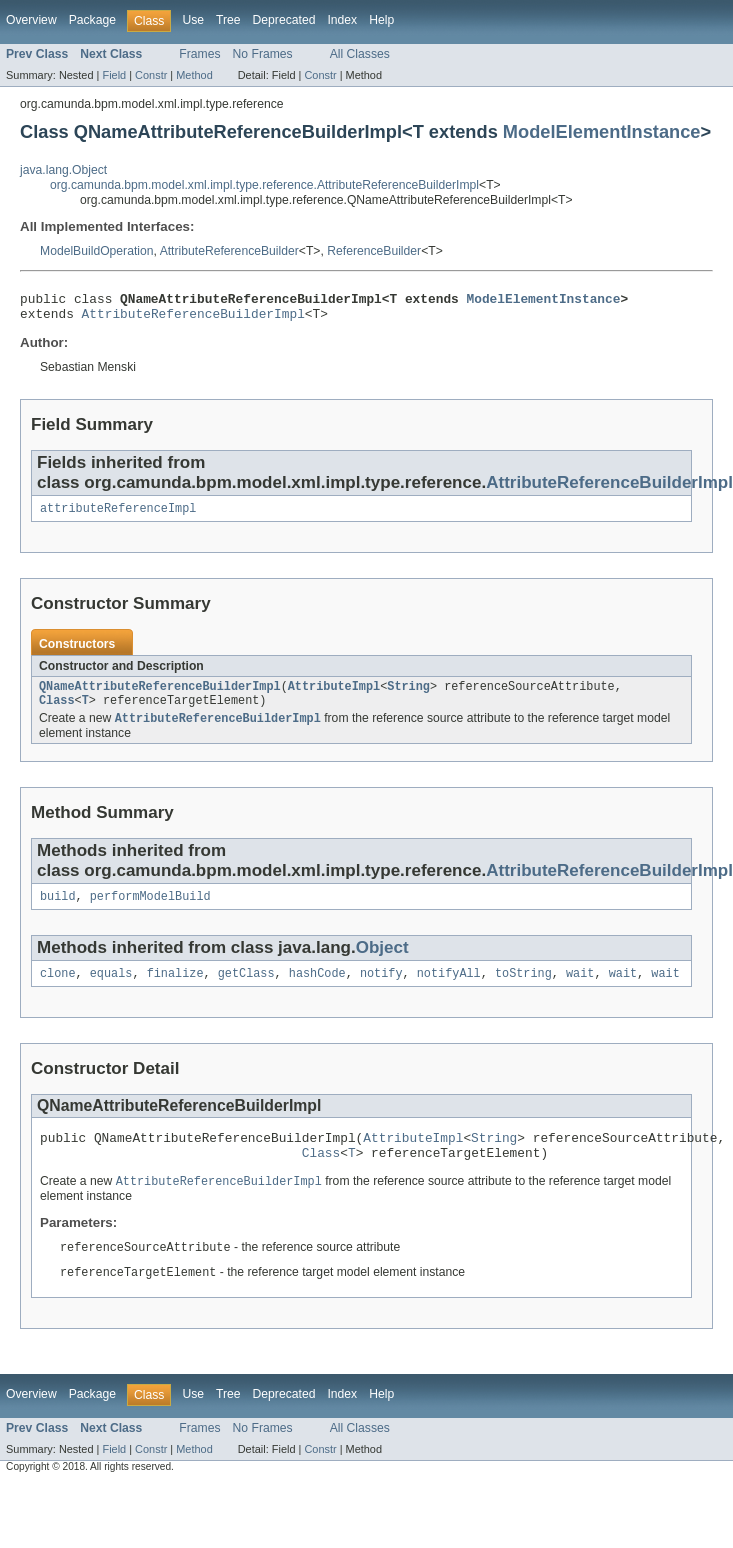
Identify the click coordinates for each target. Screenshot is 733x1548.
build (58, 911)
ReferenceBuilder (374, 251)
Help (381, 20)
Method (194, 75)
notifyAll (449, 990)
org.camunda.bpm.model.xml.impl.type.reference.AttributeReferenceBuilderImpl (264, 185)
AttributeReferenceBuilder (229, 251)
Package (92, 20)
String (408, 696)
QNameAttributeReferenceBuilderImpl (160, 696)
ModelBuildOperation (97, 251)
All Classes (360, 54)
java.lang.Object (63, 170)
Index (342, 20)
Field (114, 75)
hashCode (317, 990)
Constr (151, 75)
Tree (228, 20)
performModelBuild (150, 911)
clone (58, 990)
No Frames (263, 54)
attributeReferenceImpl (118, 516)
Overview (31, 20)
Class (57, 712)
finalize (175, 990)
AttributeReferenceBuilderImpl (193, 319)
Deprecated (284, 20)
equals (111, 990)
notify (381, 990)
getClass (246, 990)
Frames (199, 54)
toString (523, 990)
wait (580, 990)
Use (193, 20)
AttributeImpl (334, 696)
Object (382, 962)
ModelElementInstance (602, 131)
